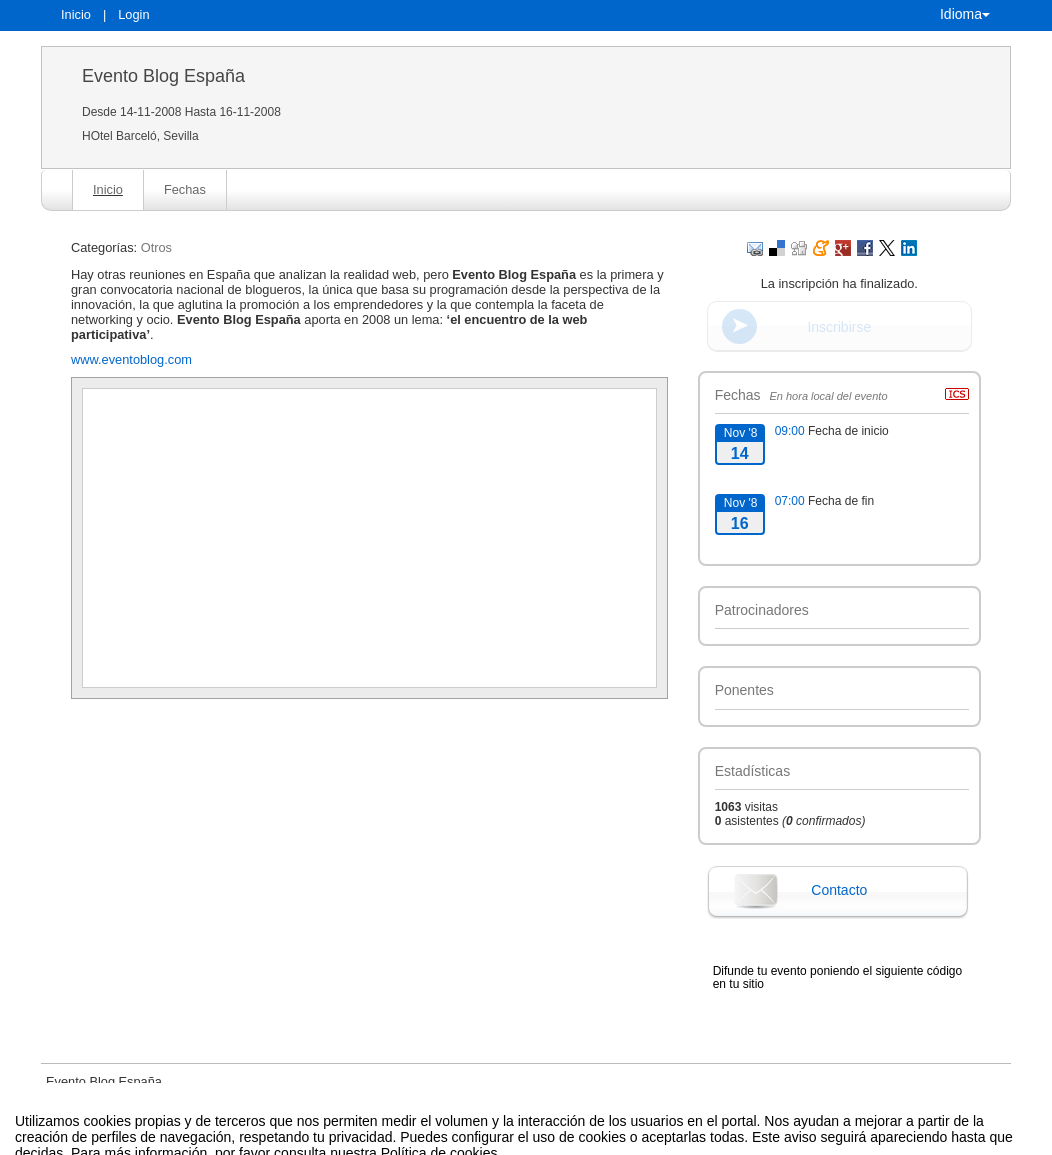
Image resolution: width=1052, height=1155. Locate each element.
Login (133, 14)
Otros (156, 247)
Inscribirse (839, 327)
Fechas (185, 189)
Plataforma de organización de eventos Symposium (536, 1139)
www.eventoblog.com (131, 359)
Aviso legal (317, 1139)
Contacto (839, 890)
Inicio (76, 14)
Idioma (965, 14)
